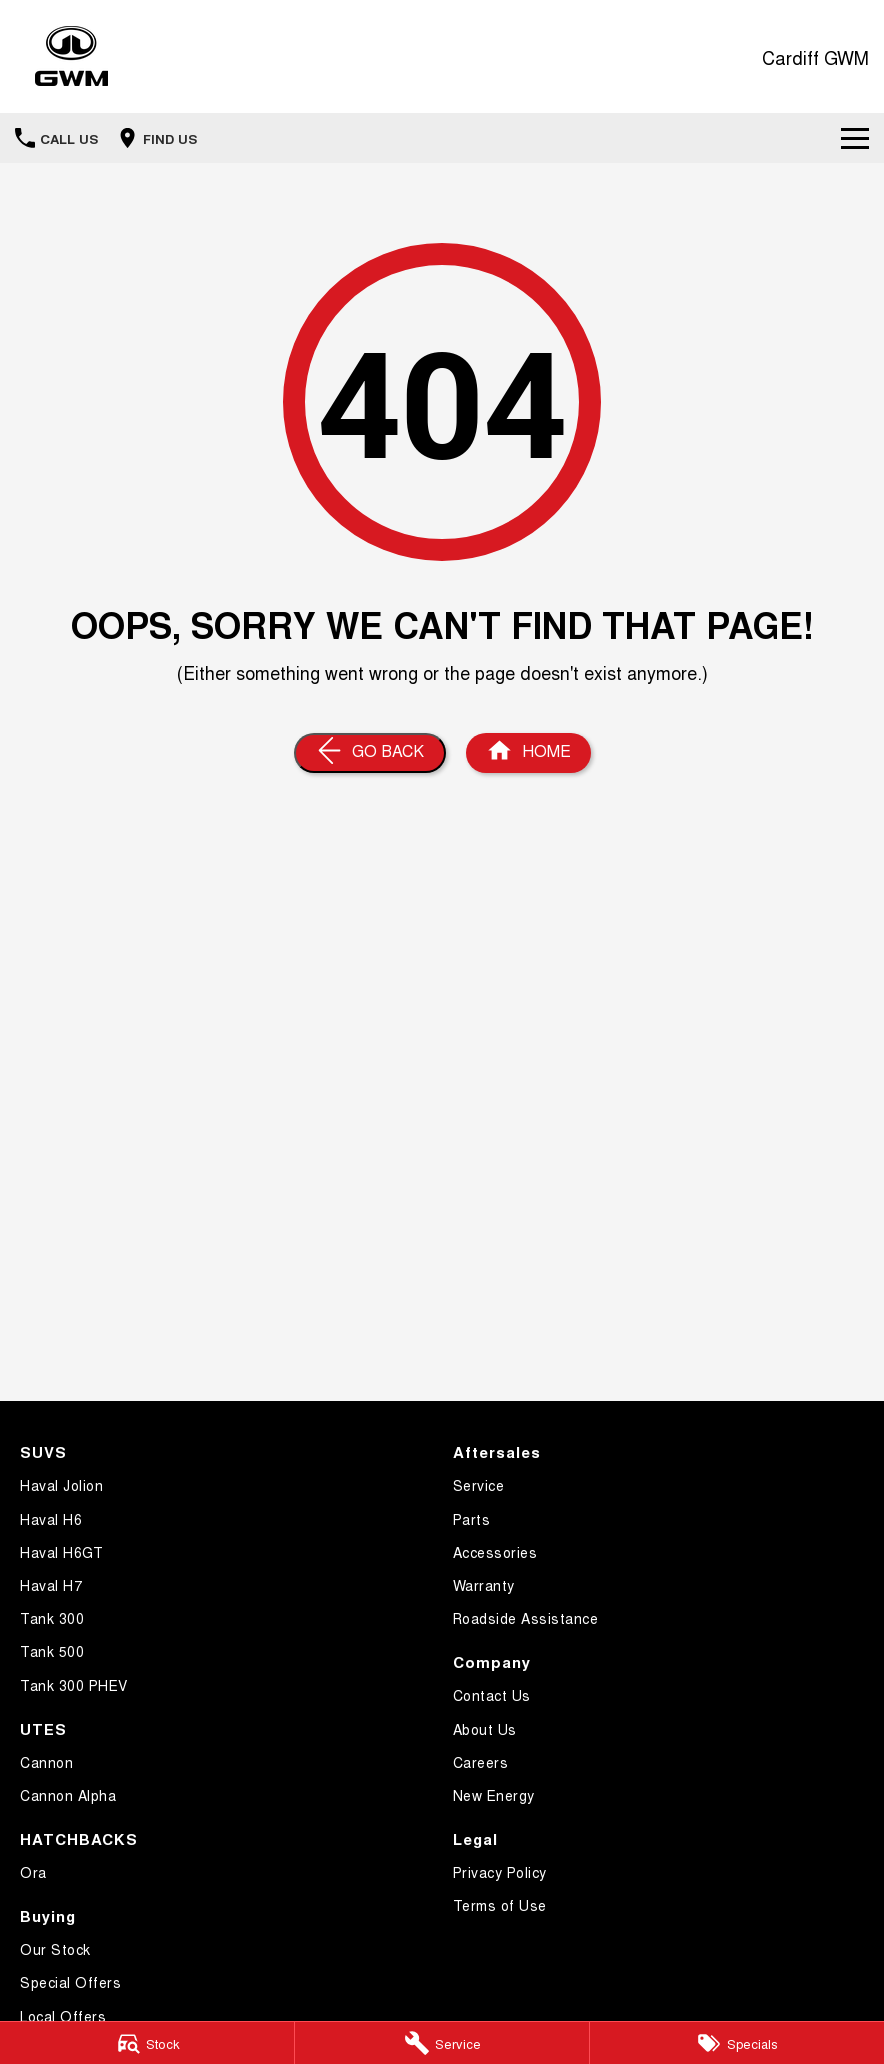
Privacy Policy (500, 1872)
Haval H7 (51, 1585)
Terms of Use (500, 1905)
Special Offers (70, 1982)
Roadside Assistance (526, 1618)
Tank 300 (52, 1618)
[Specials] (737, 2043)
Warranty (484, 1585)
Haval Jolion (61, 1485)
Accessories (495, 1552)
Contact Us (492, 1695)
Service (479, 1485)
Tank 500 (52, 1651)
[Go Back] (370, 753)
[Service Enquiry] (442, 2043)
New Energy (494, 1795)
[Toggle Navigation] (855, 138)
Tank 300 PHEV (74, 1685)
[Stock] (147, 2043)
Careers (481, 1762)
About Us (485, 1729)
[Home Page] (528, 753)
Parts (472, 1519)
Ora (33, 1872)
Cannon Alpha (68, 1795)
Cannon (46, 1762)
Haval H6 (51, 1519)
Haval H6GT (61, 1552)
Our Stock (55, 1949)
